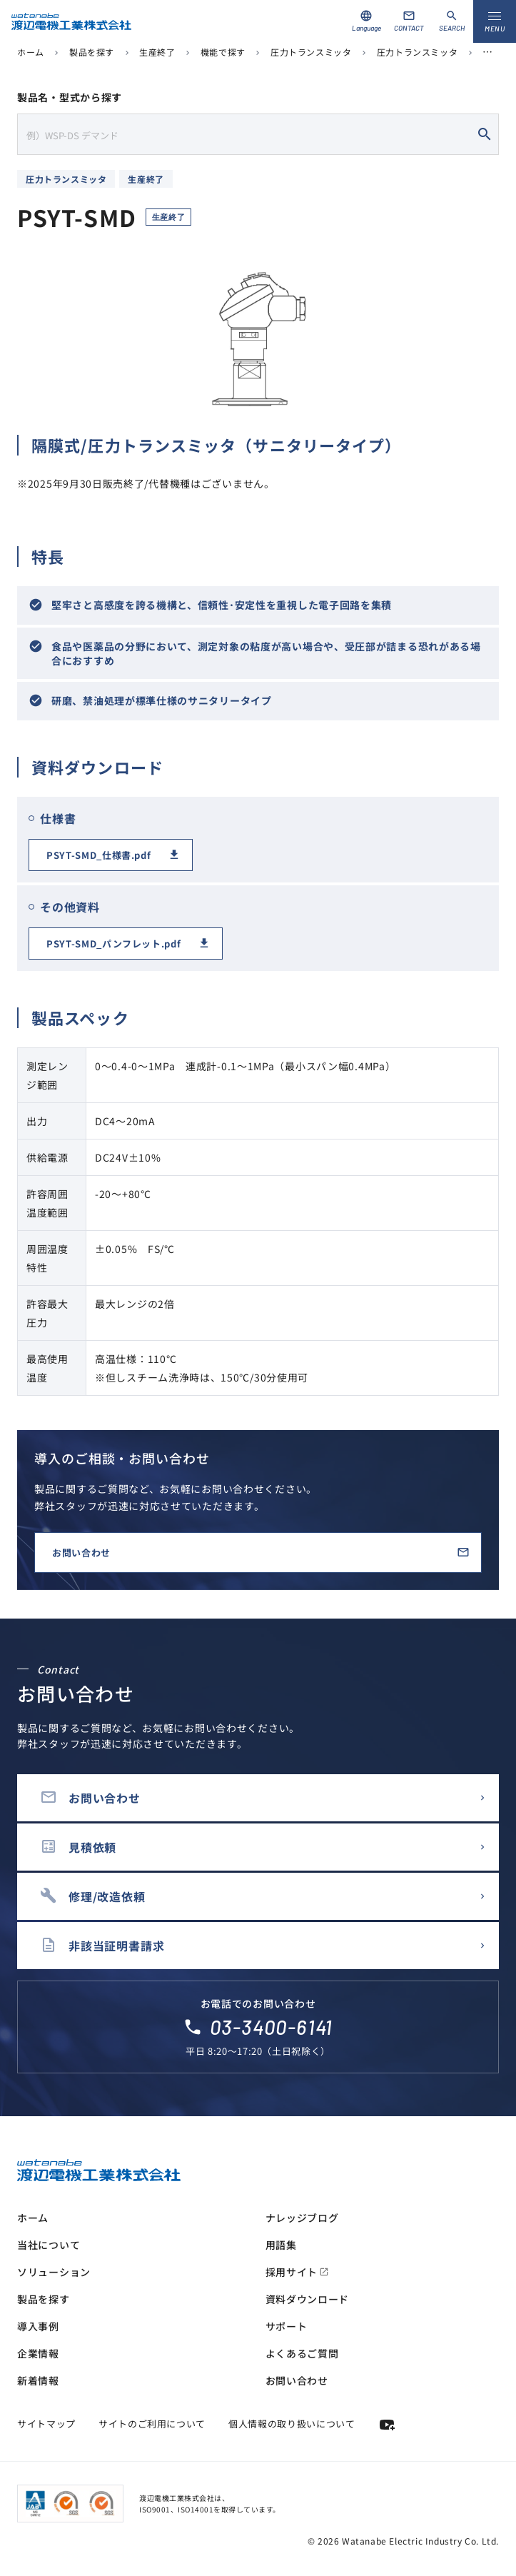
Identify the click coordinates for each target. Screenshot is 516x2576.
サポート (286, 2326)
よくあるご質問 (302, 2353)
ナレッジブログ (302, 2217)
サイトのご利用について (152, 2423)
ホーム (30, 52)
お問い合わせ (81, 1552)
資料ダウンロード (307, 2299)
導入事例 (38, 2326)
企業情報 (38, 2353)
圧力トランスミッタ (310, 52)
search (484, 134)
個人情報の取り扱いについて (291, 2423)
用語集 (281, 2245)
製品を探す (91, 52)
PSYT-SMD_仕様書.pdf (98, 855)
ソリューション (54, 2272)
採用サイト (297, 2272)
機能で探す (223, 52)
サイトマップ (46, 2423)
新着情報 (38, 2380)
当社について (48, 2245)
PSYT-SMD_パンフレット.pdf (113, 943)
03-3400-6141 (271, 2027)
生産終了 (157, 52)
